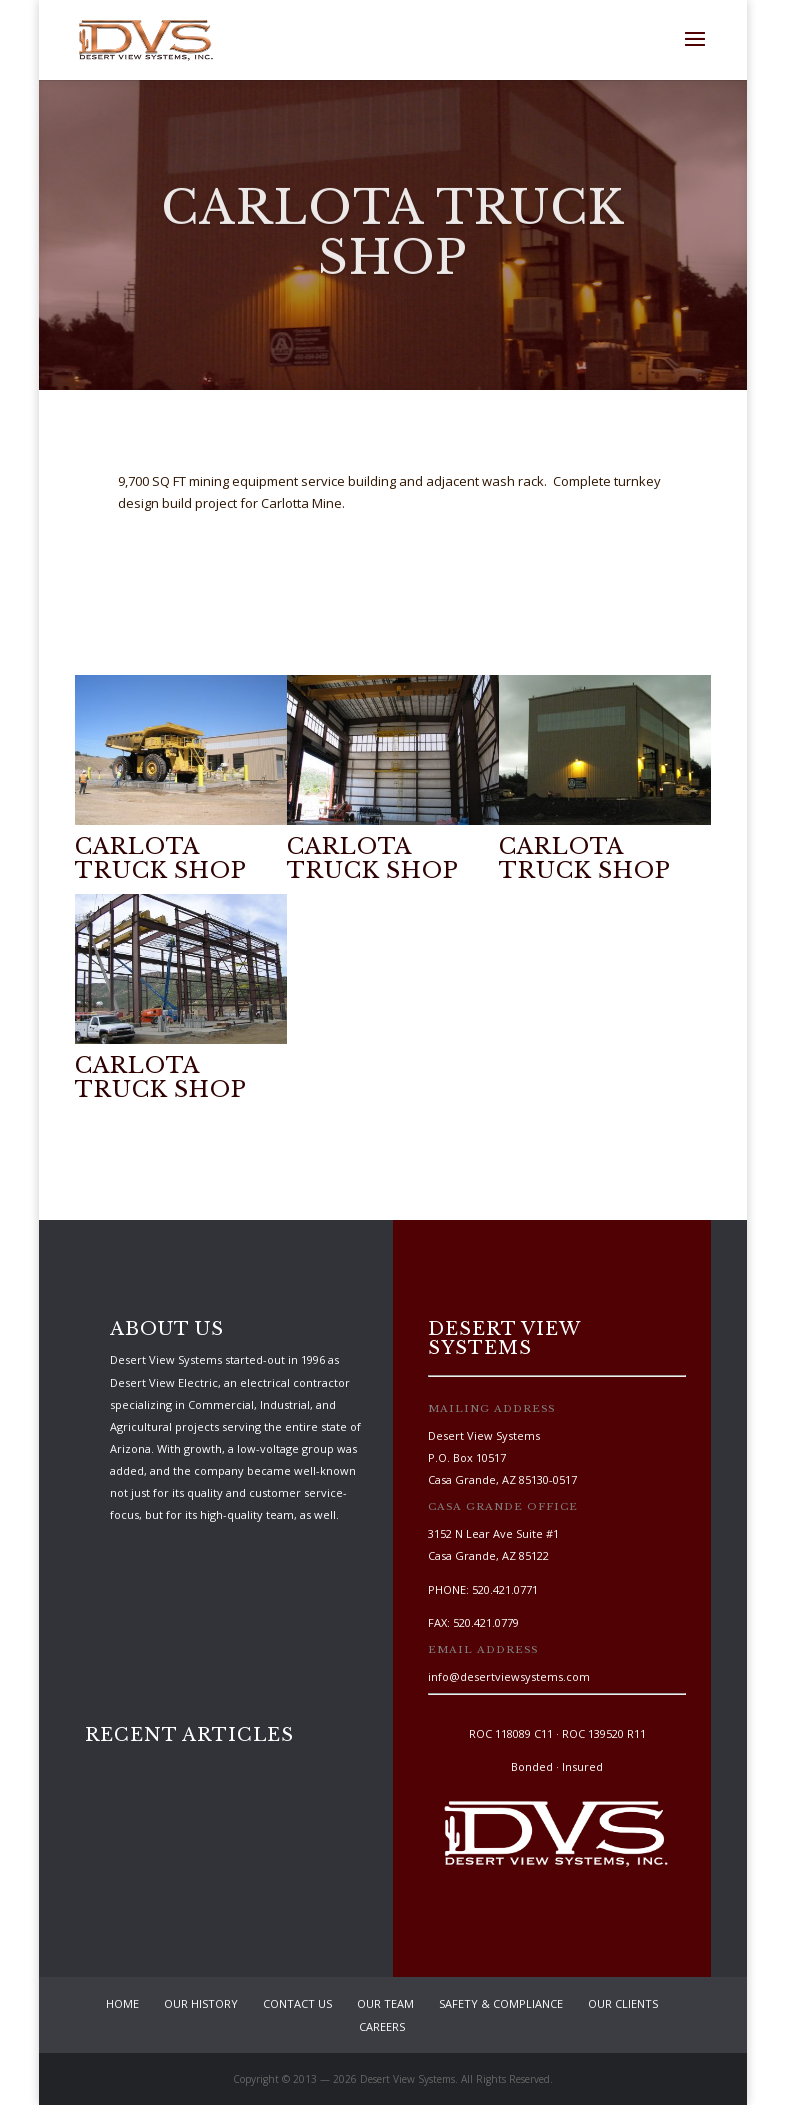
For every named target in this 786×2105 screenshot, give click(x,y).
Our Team (385, 2003)
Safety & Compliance (501, 2003)
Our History (201, 2003)
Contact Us (297, 2003)
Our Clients (623, 2003)
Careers (382, 2026)
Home (122, 2003)
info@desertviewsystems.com (509, 1676)
